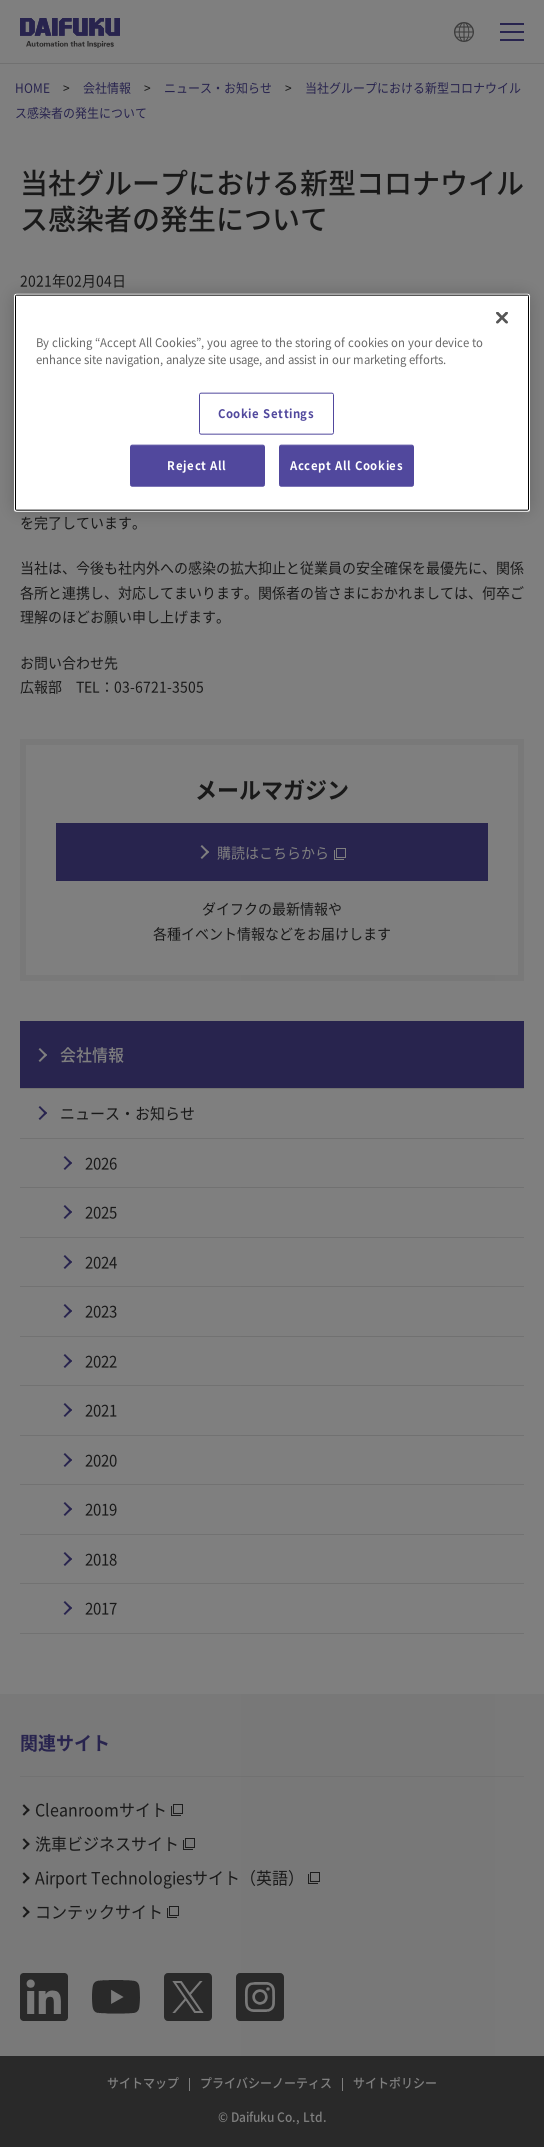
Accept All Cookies (346, 465)
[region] (272, 403)
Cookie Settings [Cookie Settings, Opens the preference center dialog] (266, 413)
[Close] (502, 318)
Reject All (197, 465)
